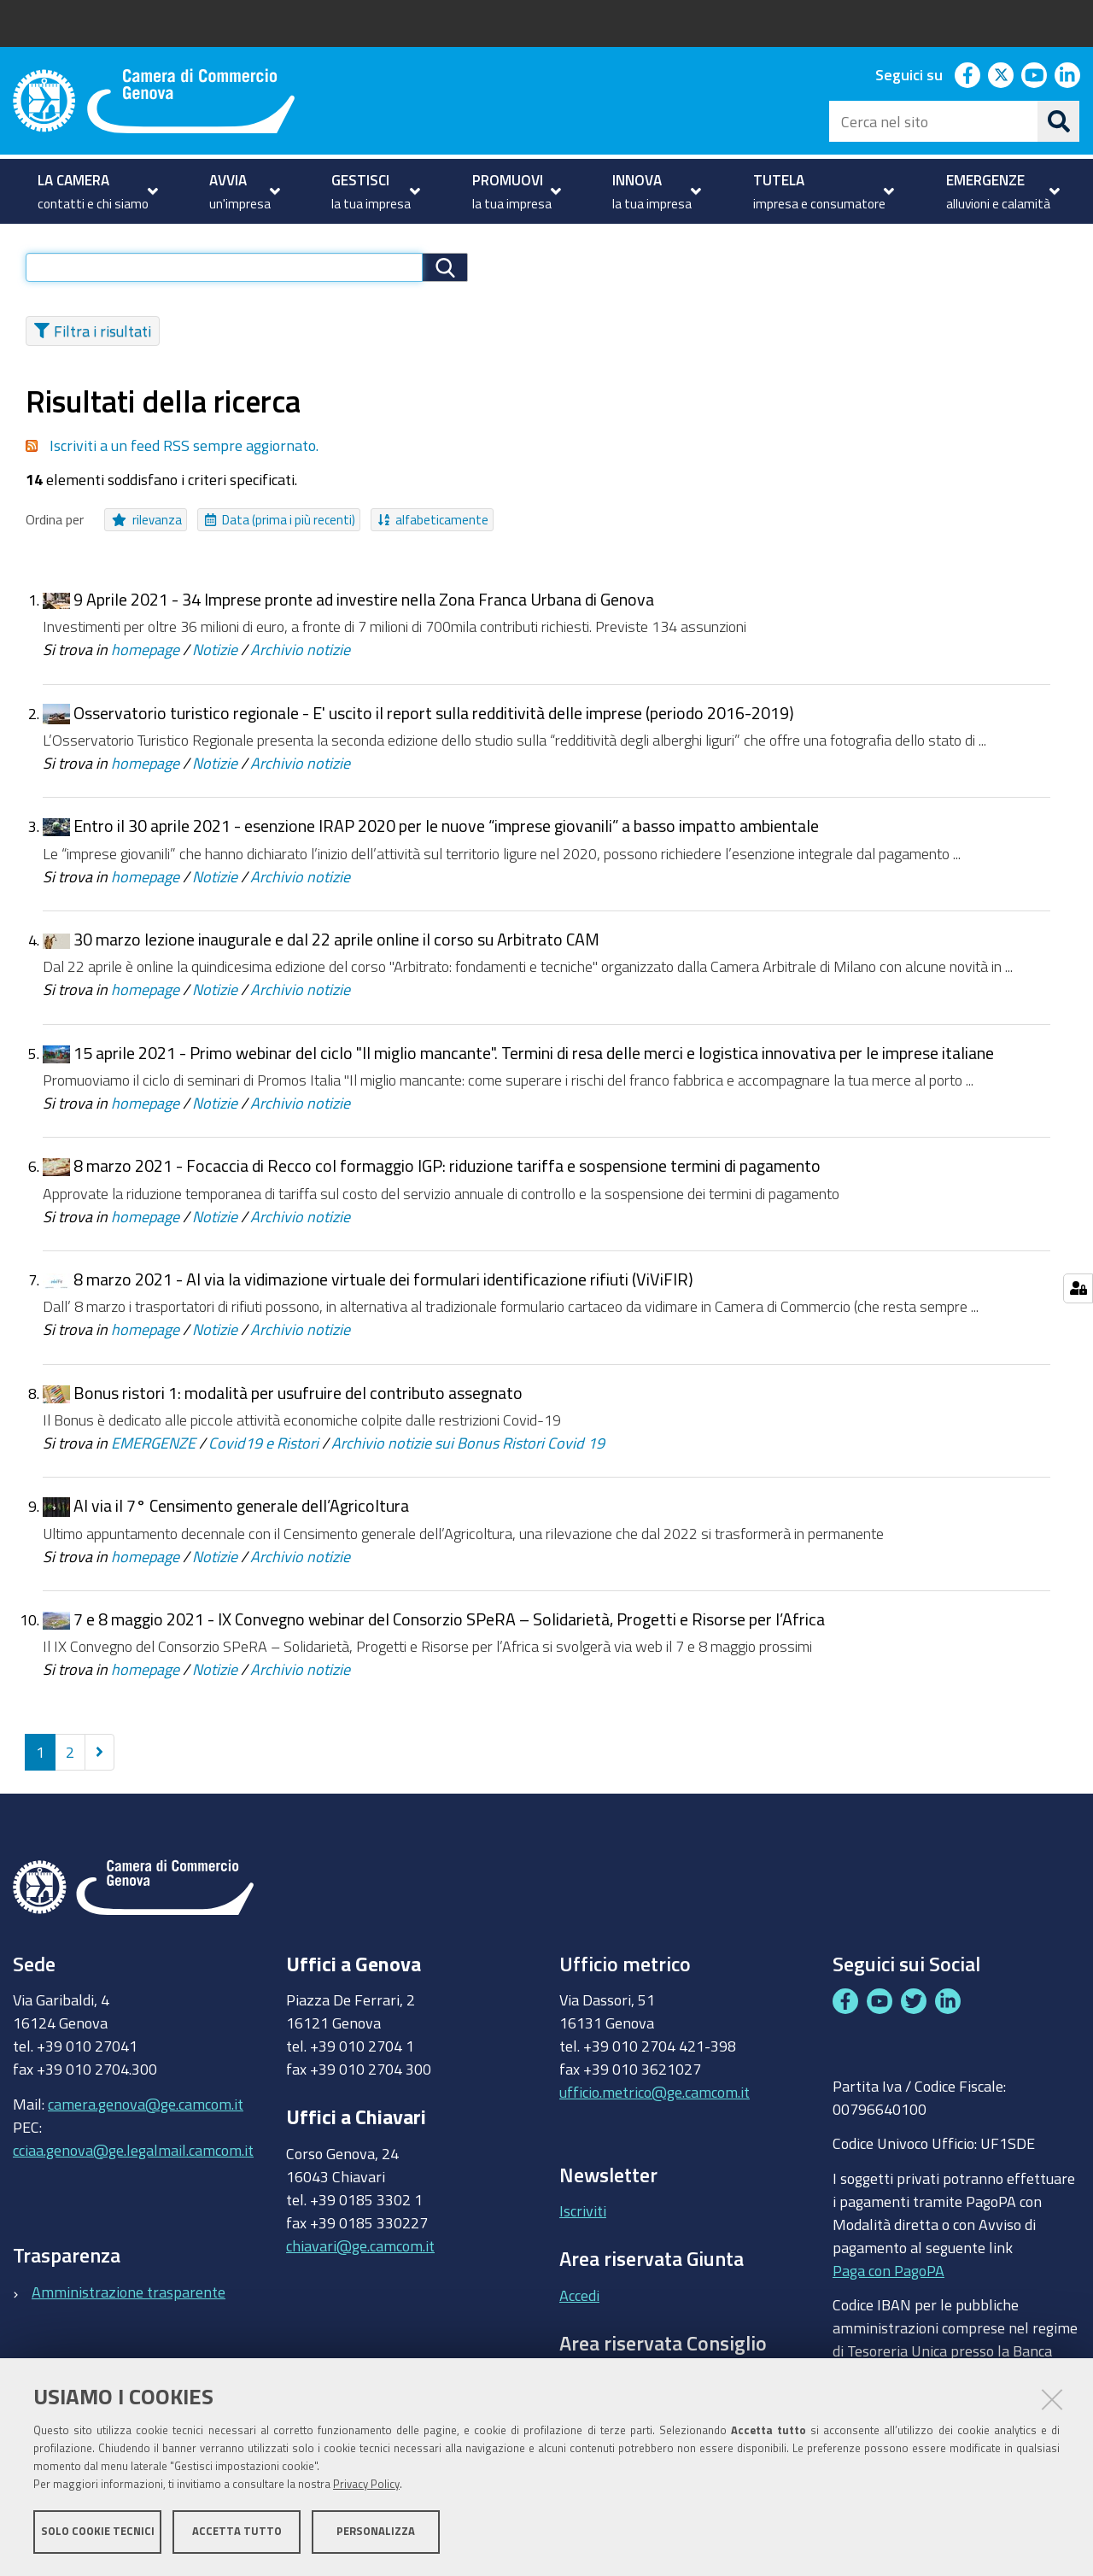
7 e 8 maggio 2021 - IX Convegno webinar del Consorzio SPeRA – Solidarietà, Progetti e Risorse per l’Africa (449, 1627)
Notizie (214, 657)
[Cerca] (1058, 121)
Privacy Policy (366, 2484)
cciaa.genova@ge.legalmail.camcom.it (133, 2157)
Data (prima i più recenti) (280, 528)
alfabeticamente (433, 528)
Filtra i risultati (92, 339)
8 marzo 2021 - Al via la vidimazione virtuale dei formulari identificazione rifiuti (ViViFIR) (383, 1287)
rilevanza (147, 528)
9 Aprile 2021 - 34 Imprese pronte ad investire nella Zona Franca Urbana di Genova (363, 608)
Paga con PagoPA (888, 2278)
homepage (145, 657)
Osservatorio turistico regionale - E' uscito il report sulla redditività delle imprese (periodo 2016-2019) (433, 721)
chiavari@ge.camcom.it (360, 2254)
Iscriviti (582, 2219)
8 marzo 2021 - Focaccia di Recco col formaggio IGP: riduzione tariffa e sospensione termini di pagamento (447, 1174)
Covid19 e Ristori (263, 1451)
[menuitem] (96, 191)
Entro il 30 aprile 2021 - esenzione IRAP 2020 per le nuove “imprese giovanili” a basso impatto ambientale (446, 834)
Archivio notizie (300, 657)
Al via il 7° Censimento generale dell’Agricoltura (241, 1514)
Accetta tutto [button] (237, 2531)
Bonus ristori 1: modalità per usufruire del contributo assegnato (298, 1401)
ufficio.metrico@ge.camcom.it (654, 2100)
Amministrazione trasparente (128, 2300)
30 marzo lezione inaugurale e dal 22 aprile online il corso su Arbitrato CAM (336, 948)
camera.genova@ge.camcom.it (145, 2111)
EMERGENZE (153, 1451)
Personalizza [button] (375, 2531)
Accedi (579, 2303)
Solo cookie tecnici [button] (98, 2531)
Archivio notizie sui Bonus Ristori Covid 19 (468, 1451)
